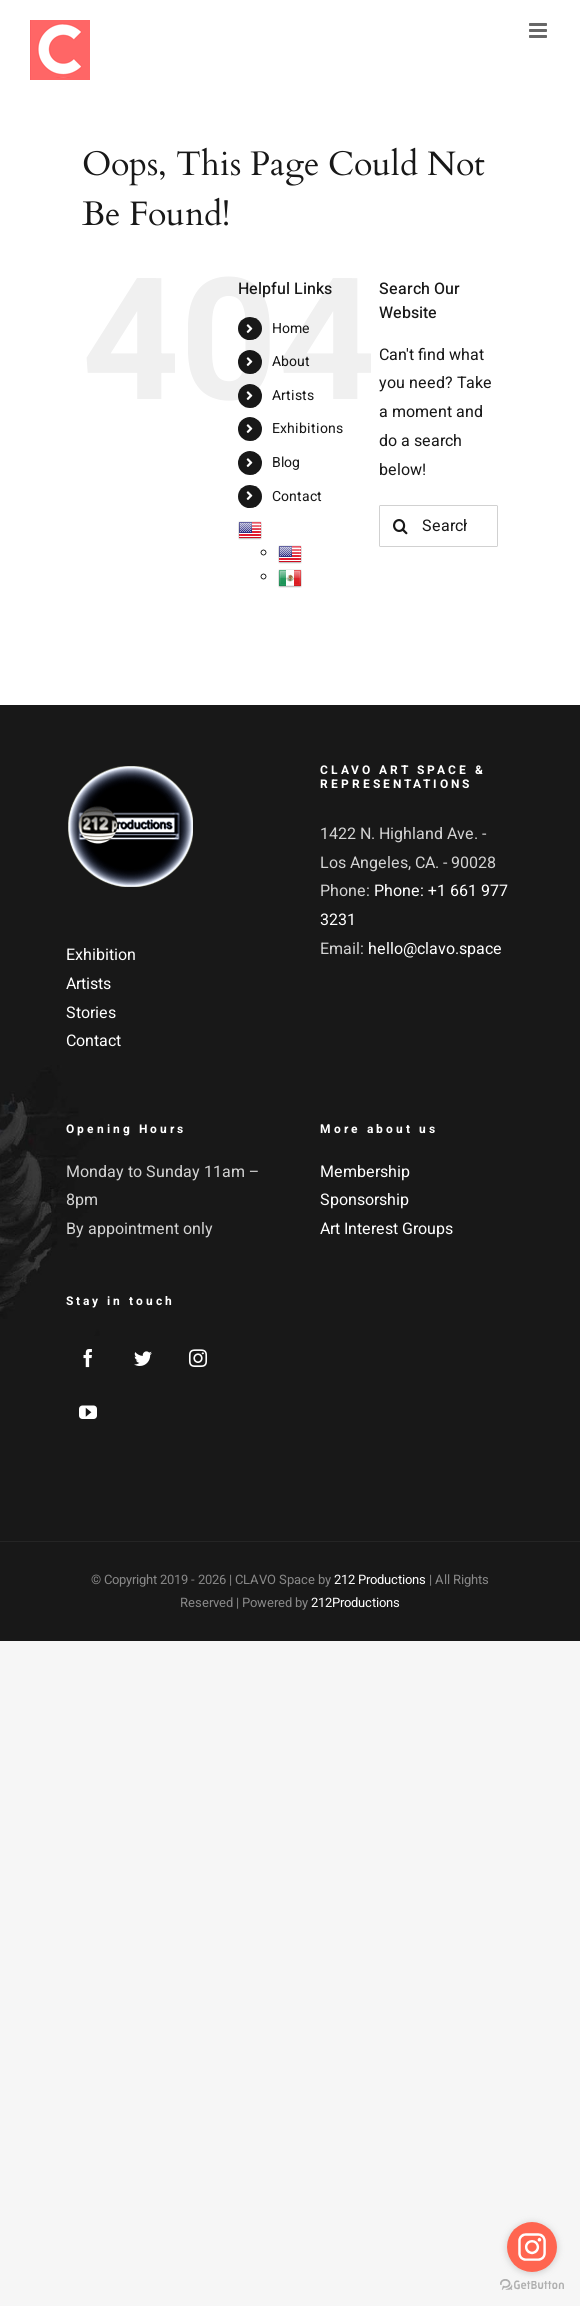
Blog (286, 462)
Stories (91, 1013)
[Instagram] (198, 1358)
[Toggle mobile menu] (539, 30)
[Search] (400, 526)
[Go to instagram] (532, 2247)
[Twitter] (143, 1358)
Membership (365, 1172)
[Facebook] (88, 1358)
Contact (297, 496)
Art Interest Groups (386, 1229)
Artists (293, 395)
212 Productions (380, 1579)
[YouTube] (88, 1412)
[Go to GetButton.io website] (532, 2285)
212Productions (355, 1602)
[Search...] (438, 526)
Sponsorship (364, 1200)
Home (290, 328)
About (291, 361)
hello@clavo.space (435, 949)
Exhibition (101, 955)
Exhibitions (307, 428)
